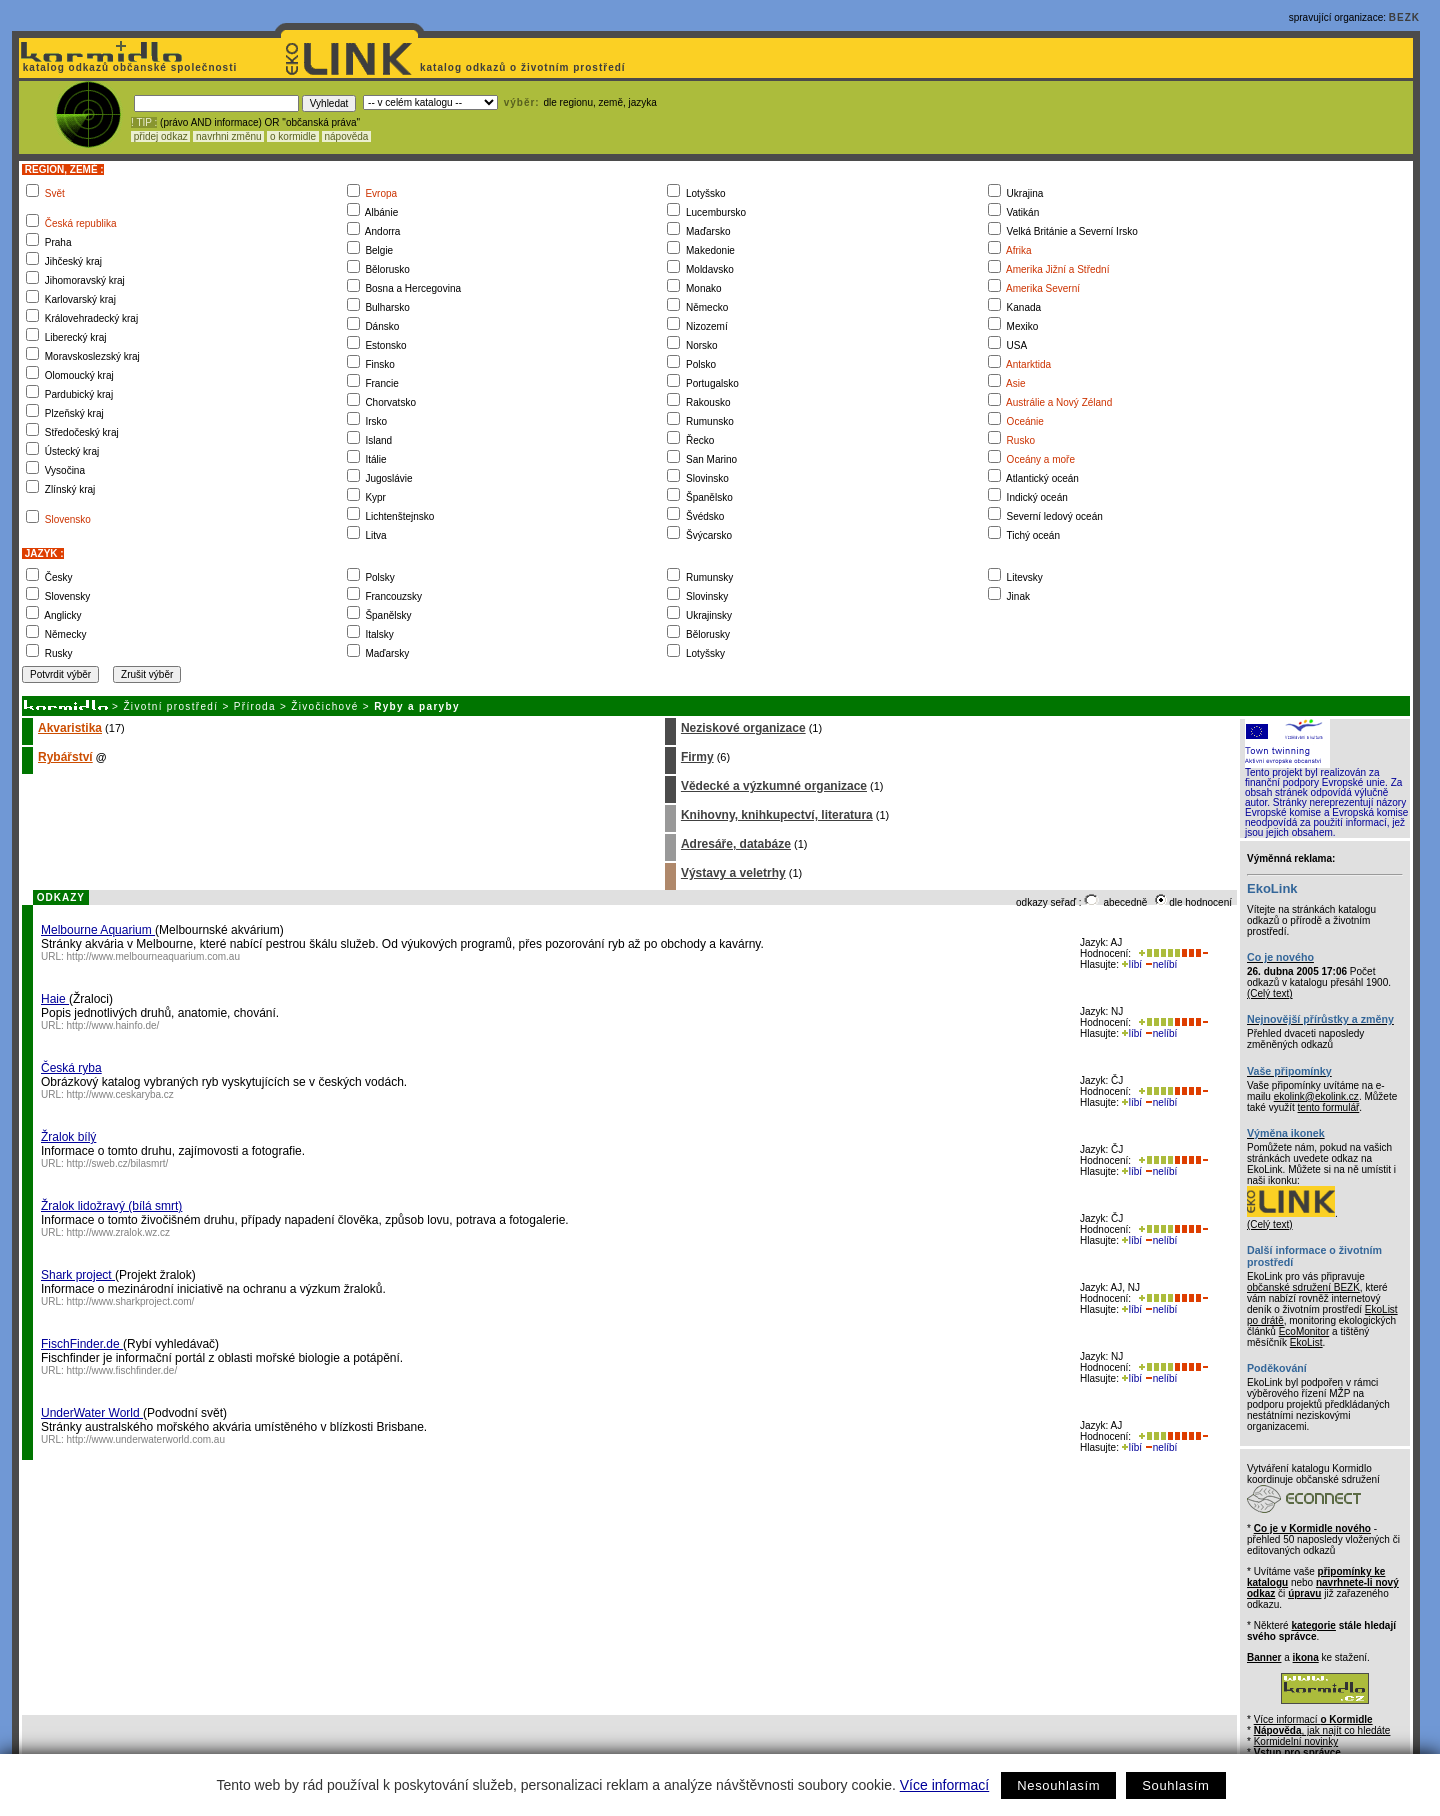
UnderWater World (92, 1413)
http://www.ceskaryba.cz (120, 1094)
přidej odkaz (160, 136)
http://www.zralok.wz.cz (118, 1232)
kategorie (1313, 1625)
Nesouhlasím (1058, 1785)
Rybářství (65, 757)
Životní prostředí (170, 706)
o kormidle (293, 136)
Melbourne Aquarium (98, 930)
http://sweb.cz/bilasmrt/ (118, 1163)
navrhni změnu (228, 136)
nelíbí (1161, 964)
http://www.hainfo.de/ (113, 1025)
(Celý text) (1270, 993)
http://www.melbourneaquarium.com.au (153, 956)
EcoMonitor (1304, 1331)
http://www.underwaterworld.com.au (146, 1439)
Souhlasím (1175, 1785)
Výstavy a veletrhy (733, 873)
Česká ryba (71, 1068)
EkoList (1306, 1342)
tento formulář (1329, 1107)
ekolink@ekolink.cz (1316, 1096)
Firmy (697, 757)
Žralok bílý (68, 1137)
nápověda (347, 136)
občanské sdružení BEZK (1303, 1287)
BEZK (1404, 17)
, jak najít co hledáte (1322, 1730)
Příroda (255, 706)
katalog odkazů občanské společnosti (128, 67)
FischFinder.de (82, 1344)
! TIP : (144, 122)
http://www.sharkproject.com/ (131, 1301)
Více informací (944, 1785)
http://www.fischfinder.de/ (122, 1370)
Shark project (78, 1275)
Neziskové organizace (743, 728)
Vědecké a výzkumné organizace (774, 786)
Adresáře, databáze (736, 844)
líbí (1132, 964)
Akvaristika (70, 728)
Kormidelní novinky (1296, 1741)
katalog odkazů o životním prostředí (524, 67)
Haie (55, 999)
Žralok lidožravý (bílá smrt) (111, 1206)
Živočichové (324, 706)
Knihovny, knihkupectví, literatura (777, 815)
